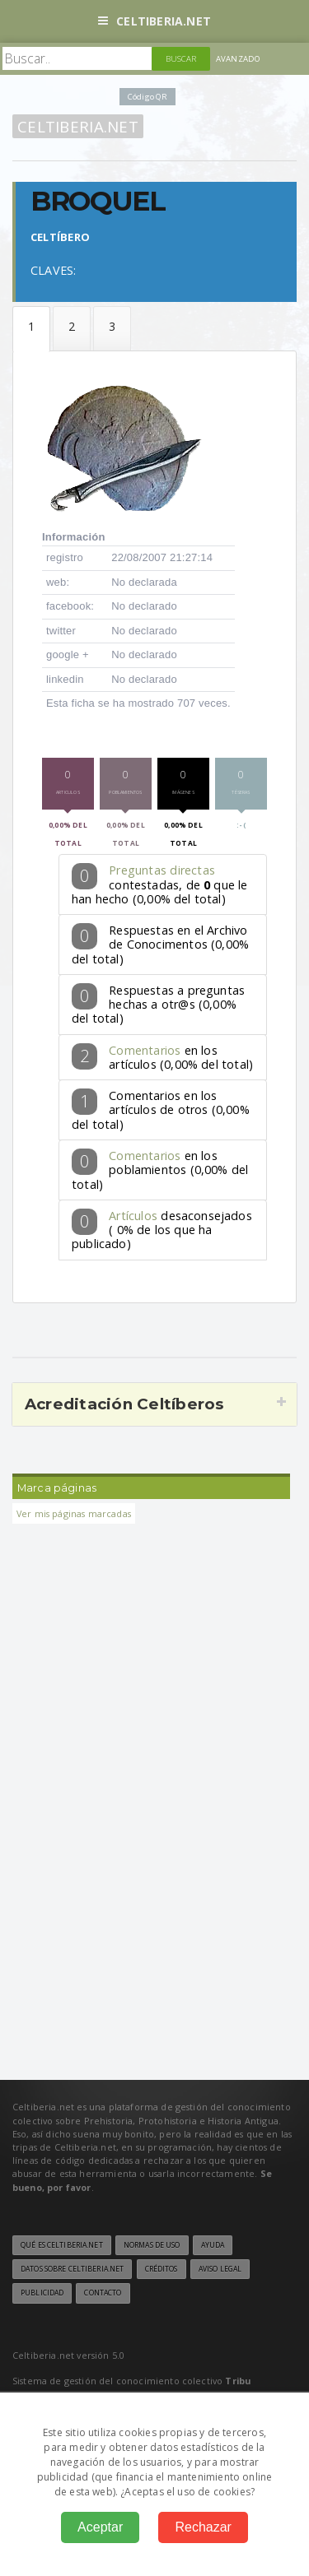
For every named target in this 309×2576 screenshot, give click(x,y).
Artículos (133, 1215)
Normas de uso (152, 2245)
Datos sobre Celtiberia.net (72, 2269)
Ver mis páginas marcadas (73, 1513)
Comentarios (144, 1050)
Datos (31, 329)
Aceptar (100, 2527)
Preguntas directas (162, 870)
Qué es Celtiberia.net (62, 2245)
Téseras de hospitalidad (112, 328)
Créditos (161, 2269)
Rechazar (203, 2527)
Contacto (102, 2293)
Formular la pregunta (72, 328)
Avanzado (238, 58)
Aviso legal (220, 2269)
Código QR (147, 96)
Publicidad (42, 2293)
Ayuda (213, 2245)
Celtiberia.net (154, 21)
